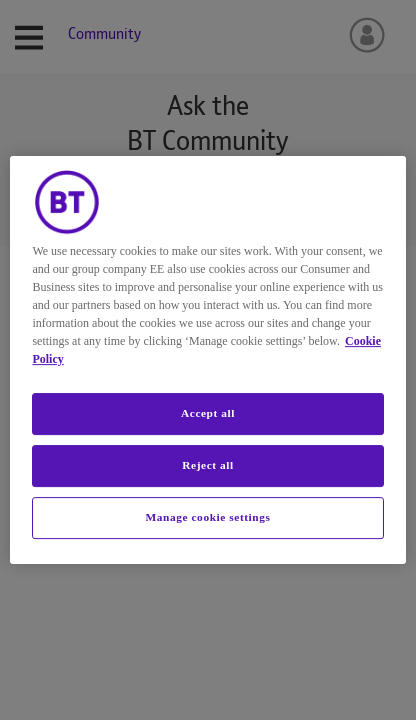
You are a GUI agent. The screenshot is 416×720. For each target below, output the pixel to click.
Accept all (208, 413)
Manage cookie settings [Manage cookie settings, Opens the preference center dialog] (208, 517)
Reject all (207, 465)
